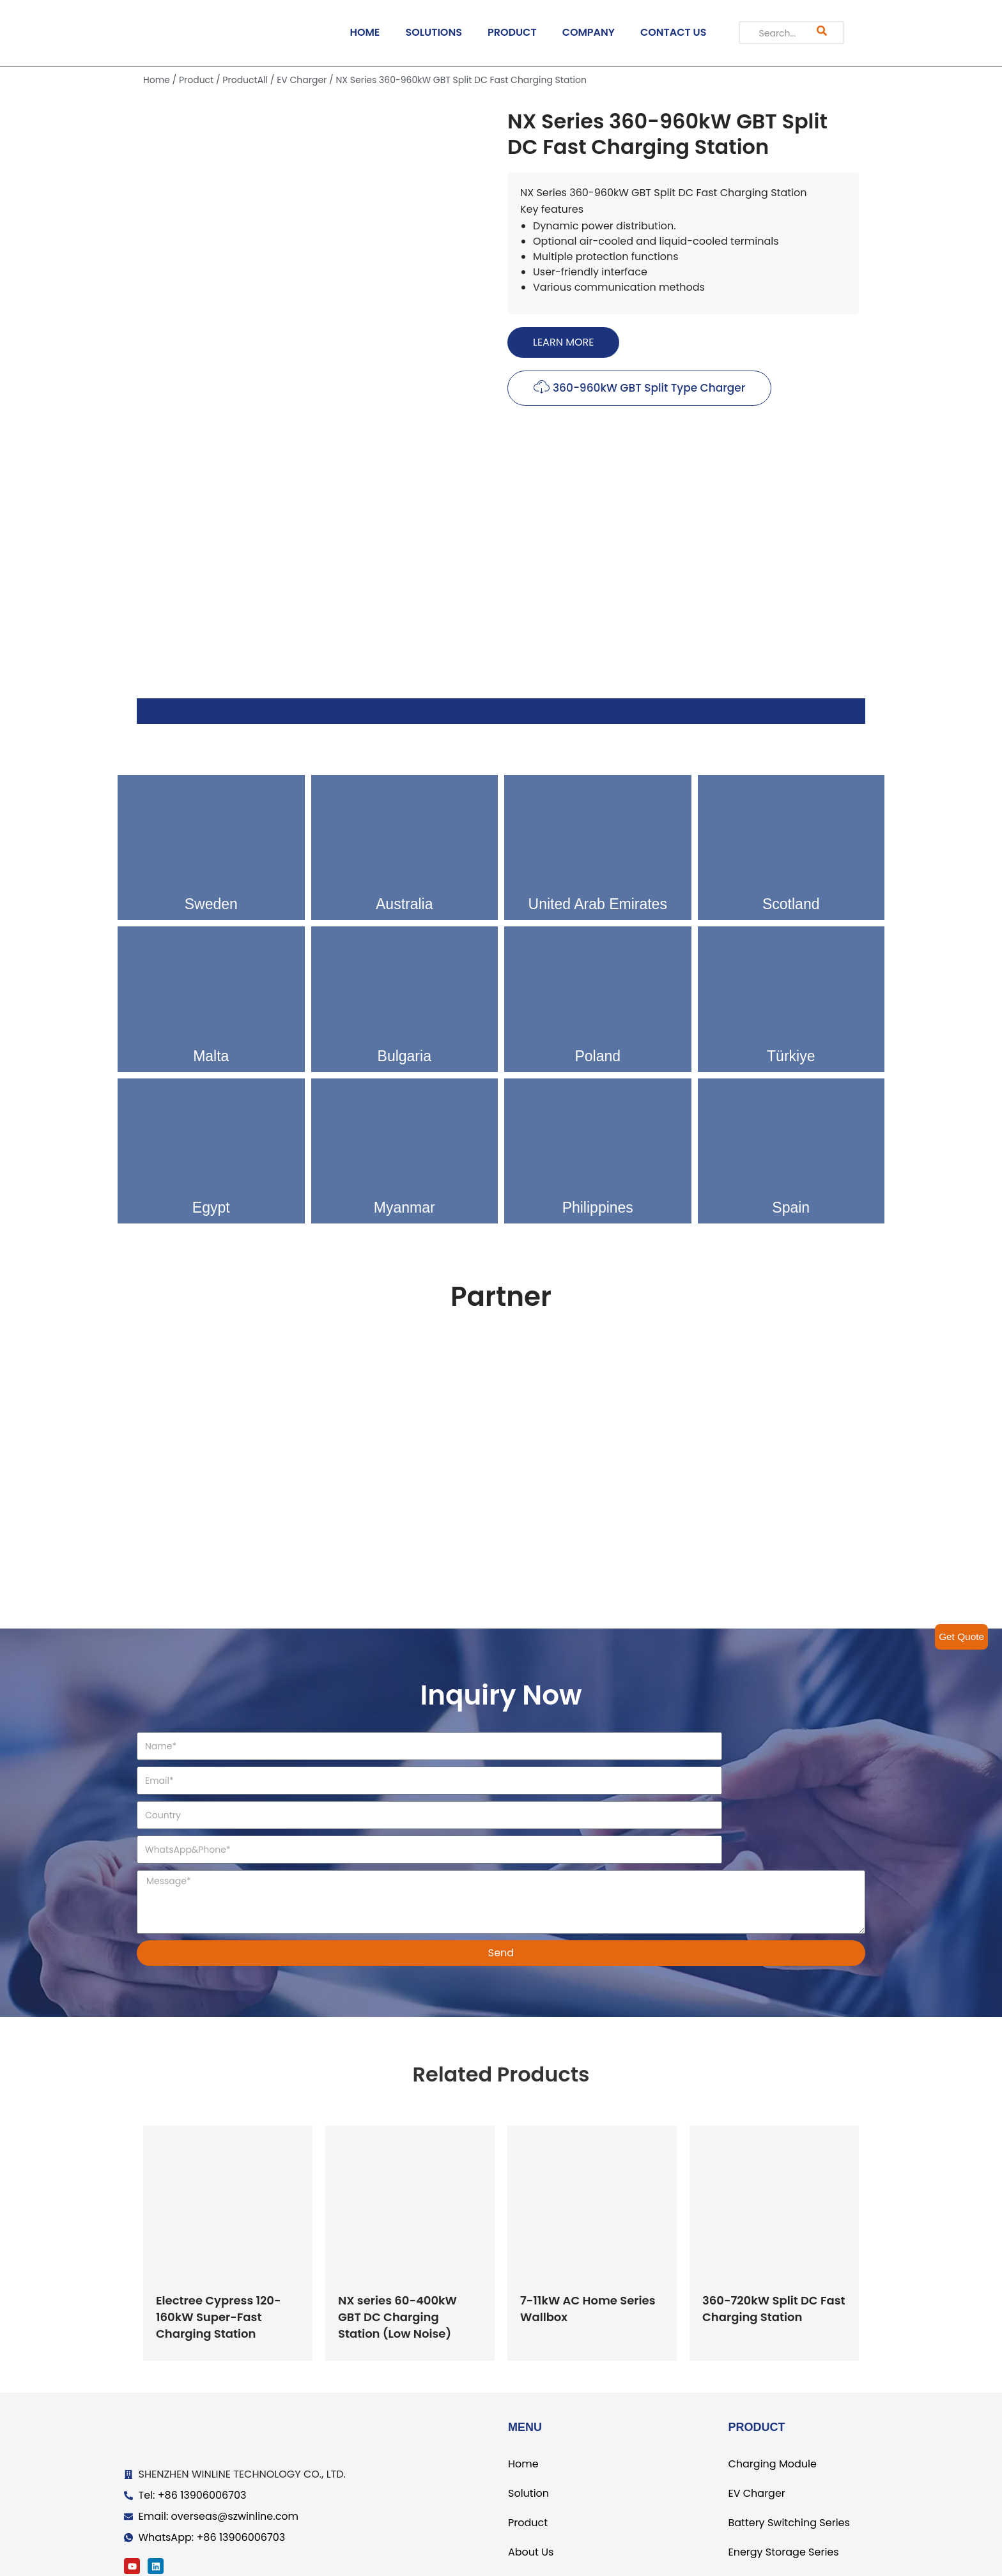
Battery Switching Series (788, 2456)
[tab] (501, 711)
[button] (563, 342)
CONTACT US (673, 32)
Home (156, 79)
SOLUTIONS (433, 32)
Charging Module (772, 2397)
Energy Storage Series (783, 2485)
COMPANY (588, 32)
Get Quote (960, 1636)
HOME (365, 32)
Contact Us (536, 2515)
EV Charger (302, 79)
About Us (530, 2485)
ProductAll (245, 79)
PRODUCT (512, 32)
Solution (528, 2426)
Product (196, 79)
